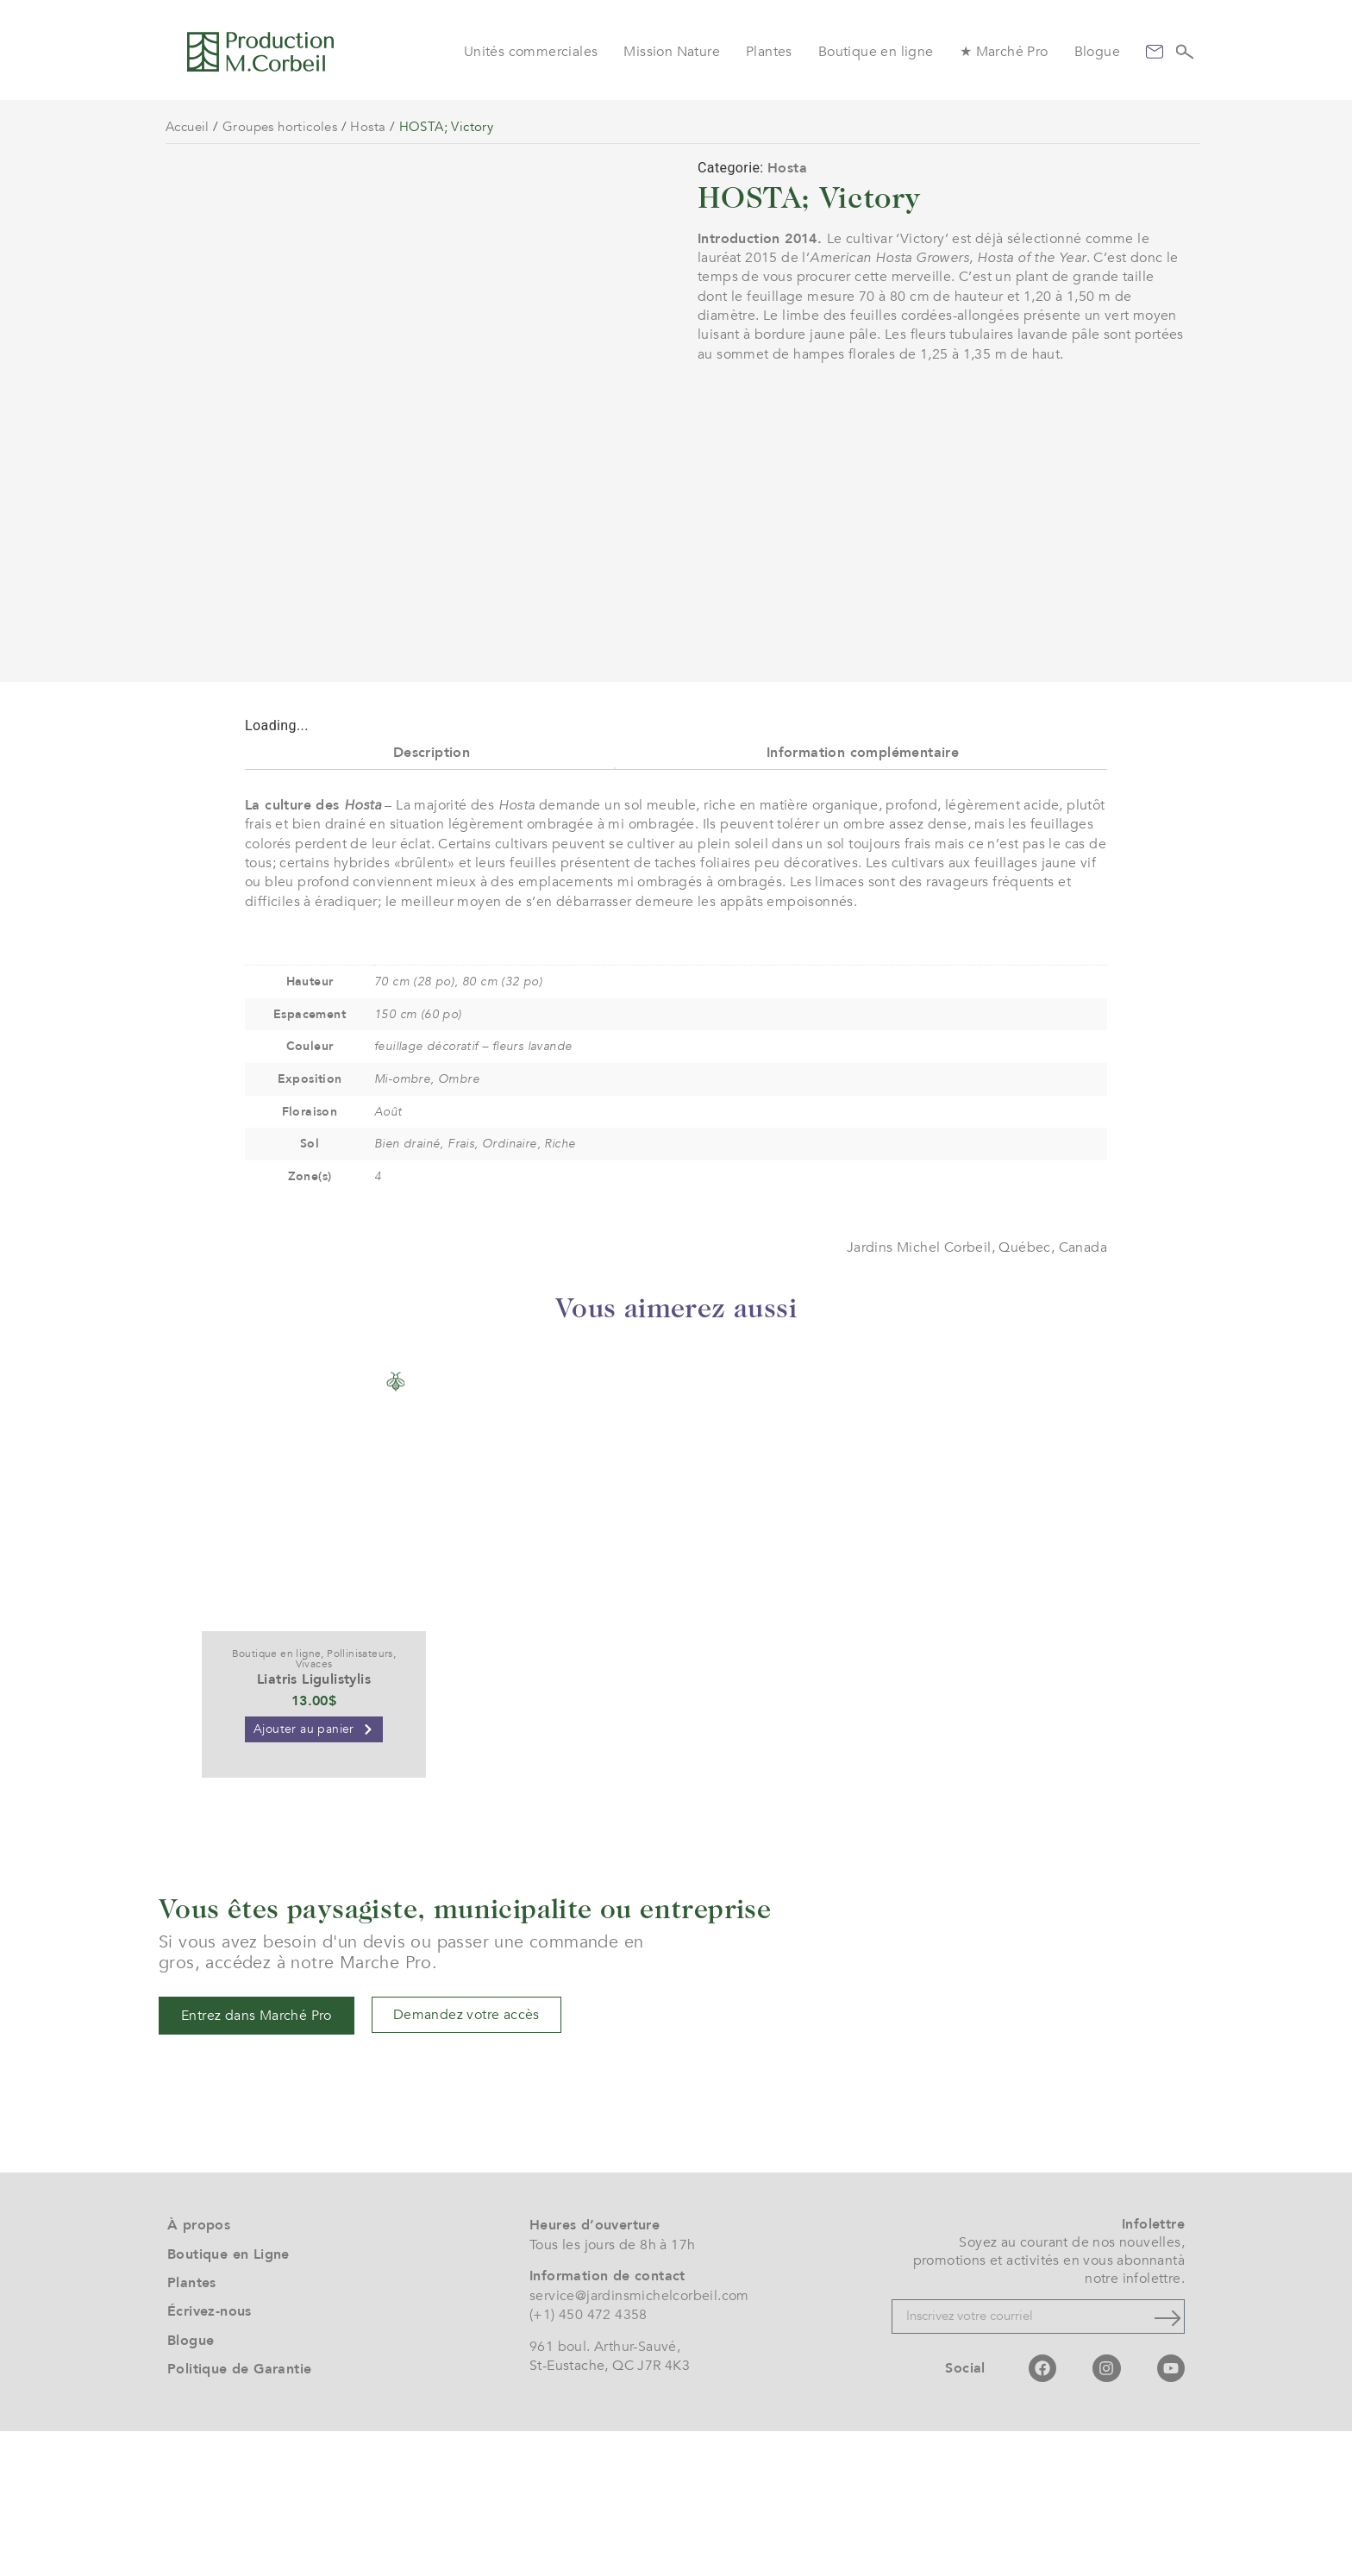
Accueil (188, 126)
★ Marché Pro (1004, 51)
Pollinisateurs (360, 1798)
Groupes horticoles (279, 126)
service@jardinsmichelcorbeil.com (639, 2439)
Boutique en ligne (876, 51)
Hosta (367, 126)
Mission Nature (671, 51)
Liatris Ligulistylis (314, 1824)
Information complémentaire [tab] (863, 896)
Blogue (1097, 51)
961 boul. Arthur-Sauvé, (604, 2491)
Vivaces (314, 1809)
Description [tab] (431, 896)
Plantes (769, 51)
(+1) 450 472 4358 (588, 2459)
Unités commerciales (531, 51)
